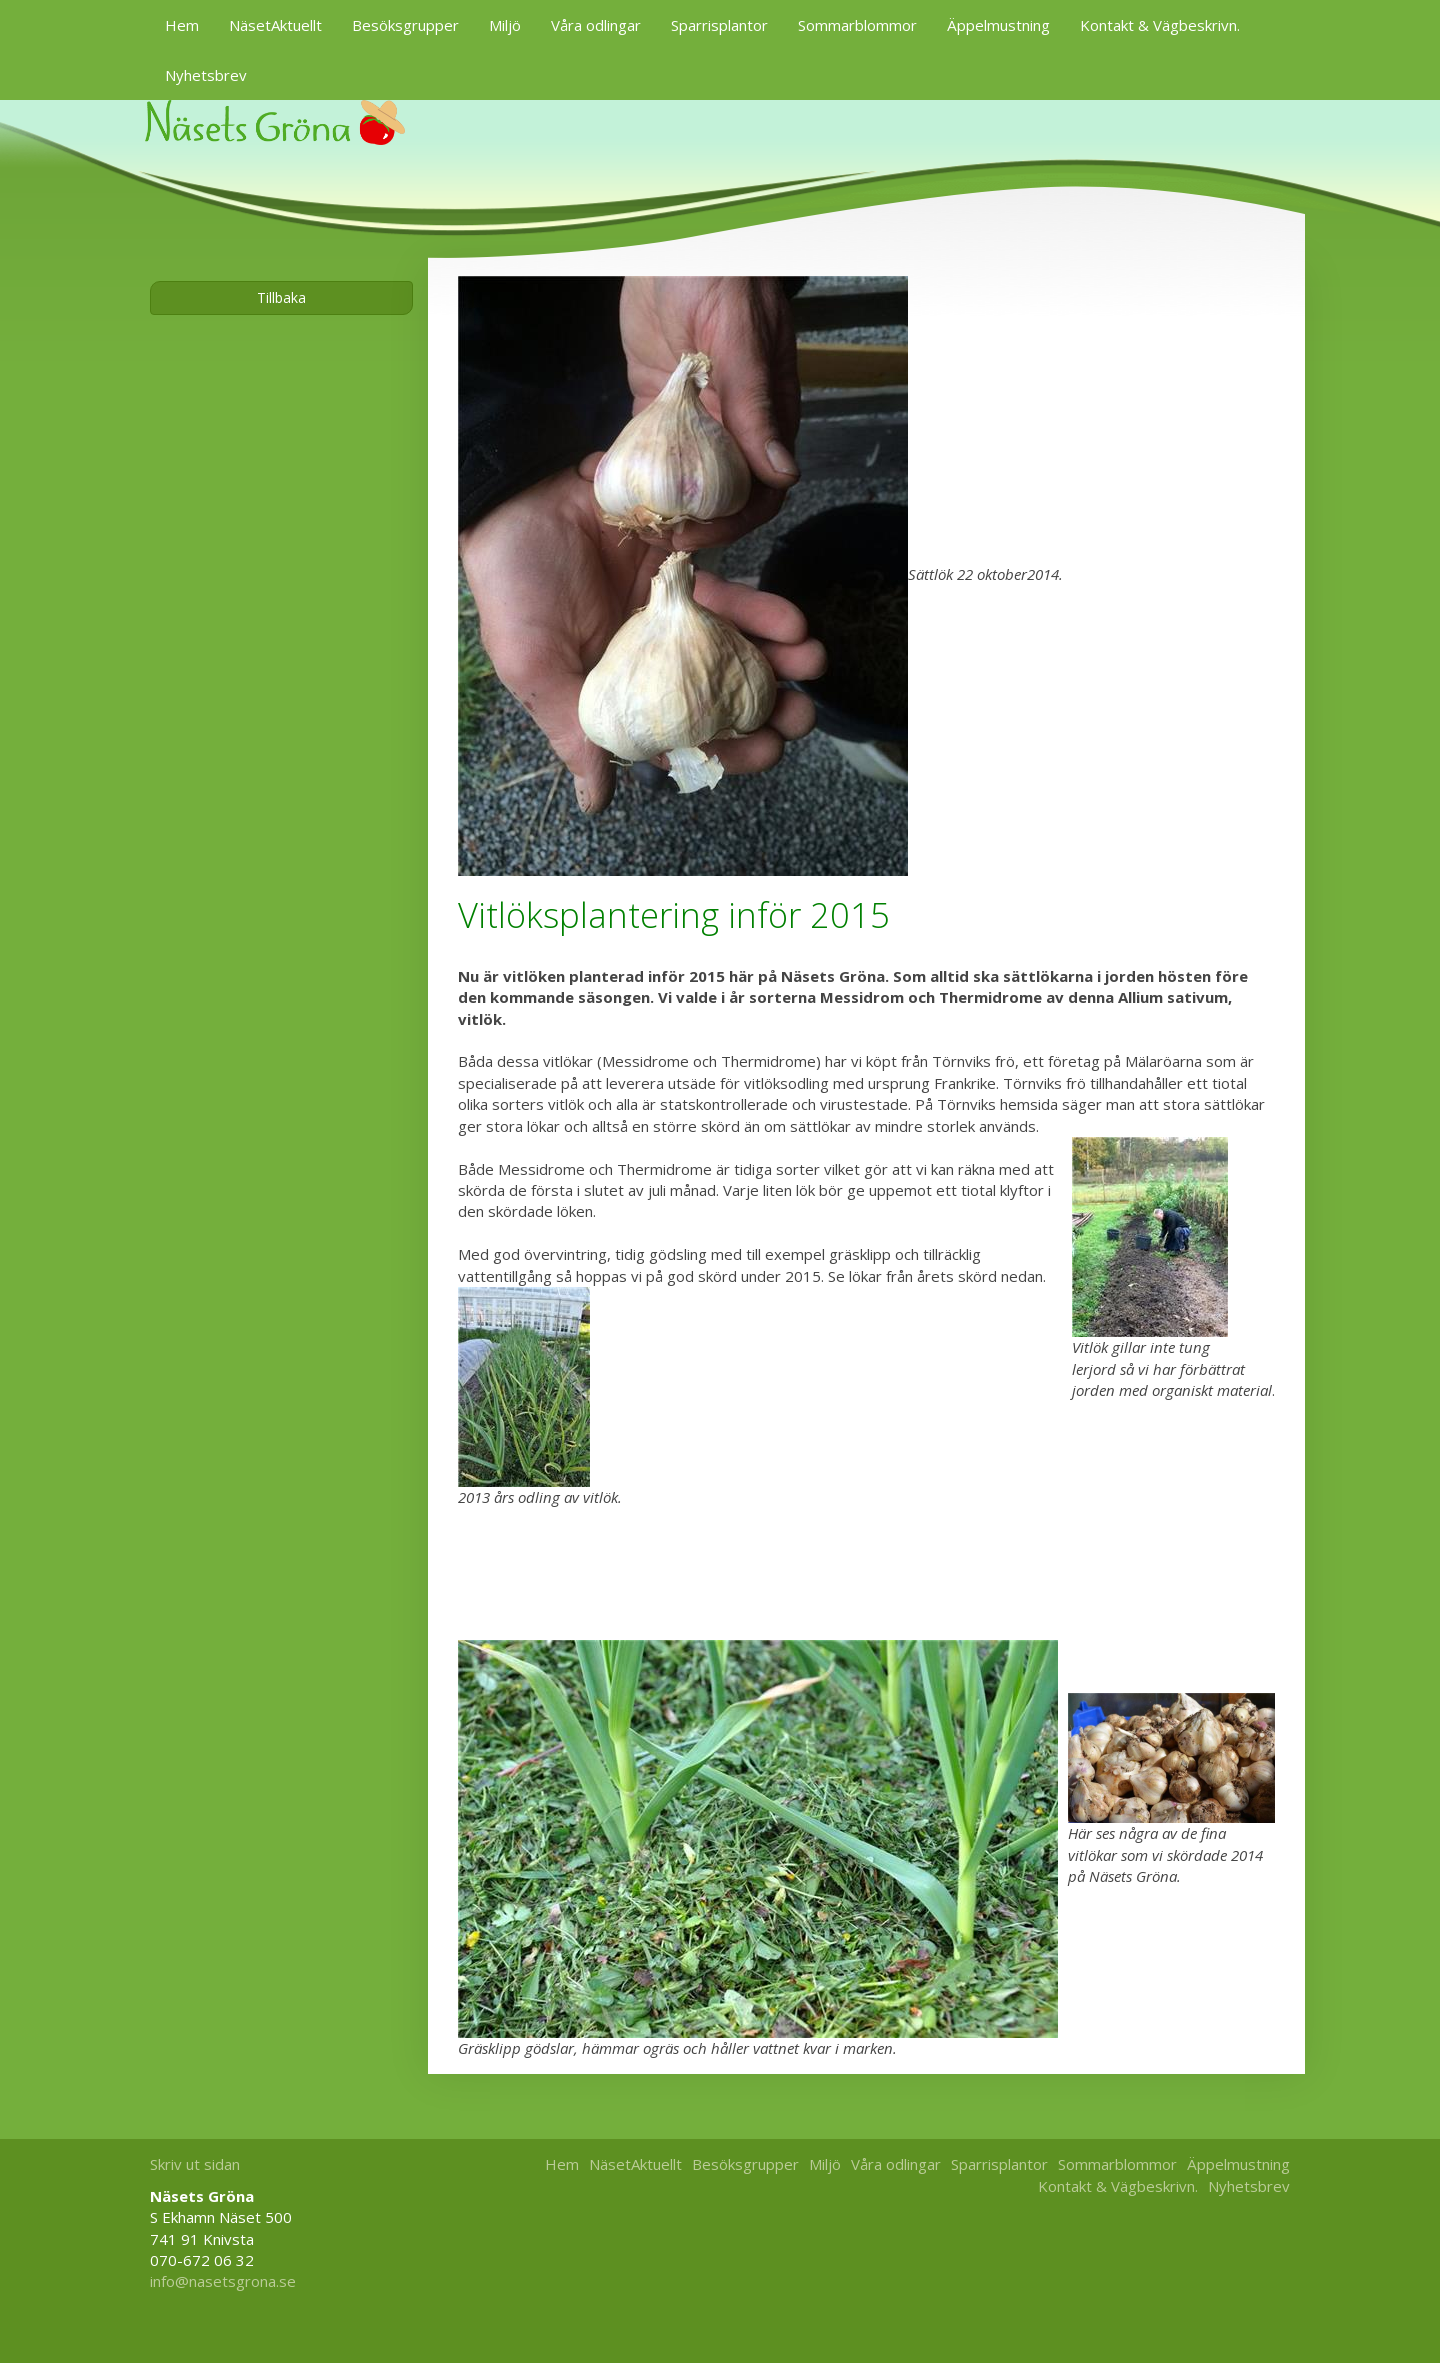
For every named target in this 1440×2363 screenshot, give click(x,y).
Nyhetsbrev (206, 75)
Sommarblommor (857, 25)
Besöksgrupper (405, 25)
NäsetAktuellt (275, 25)
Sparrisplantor (719, 25)
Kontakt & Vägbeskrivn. (1160, 25)
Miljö (505, 25)
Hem (182, 25)
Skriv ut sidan (195, 2164)
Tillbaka (281, 297)
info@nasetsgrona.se (223, 2281)
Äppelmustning (998, 25)
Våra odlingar (596, 25)
